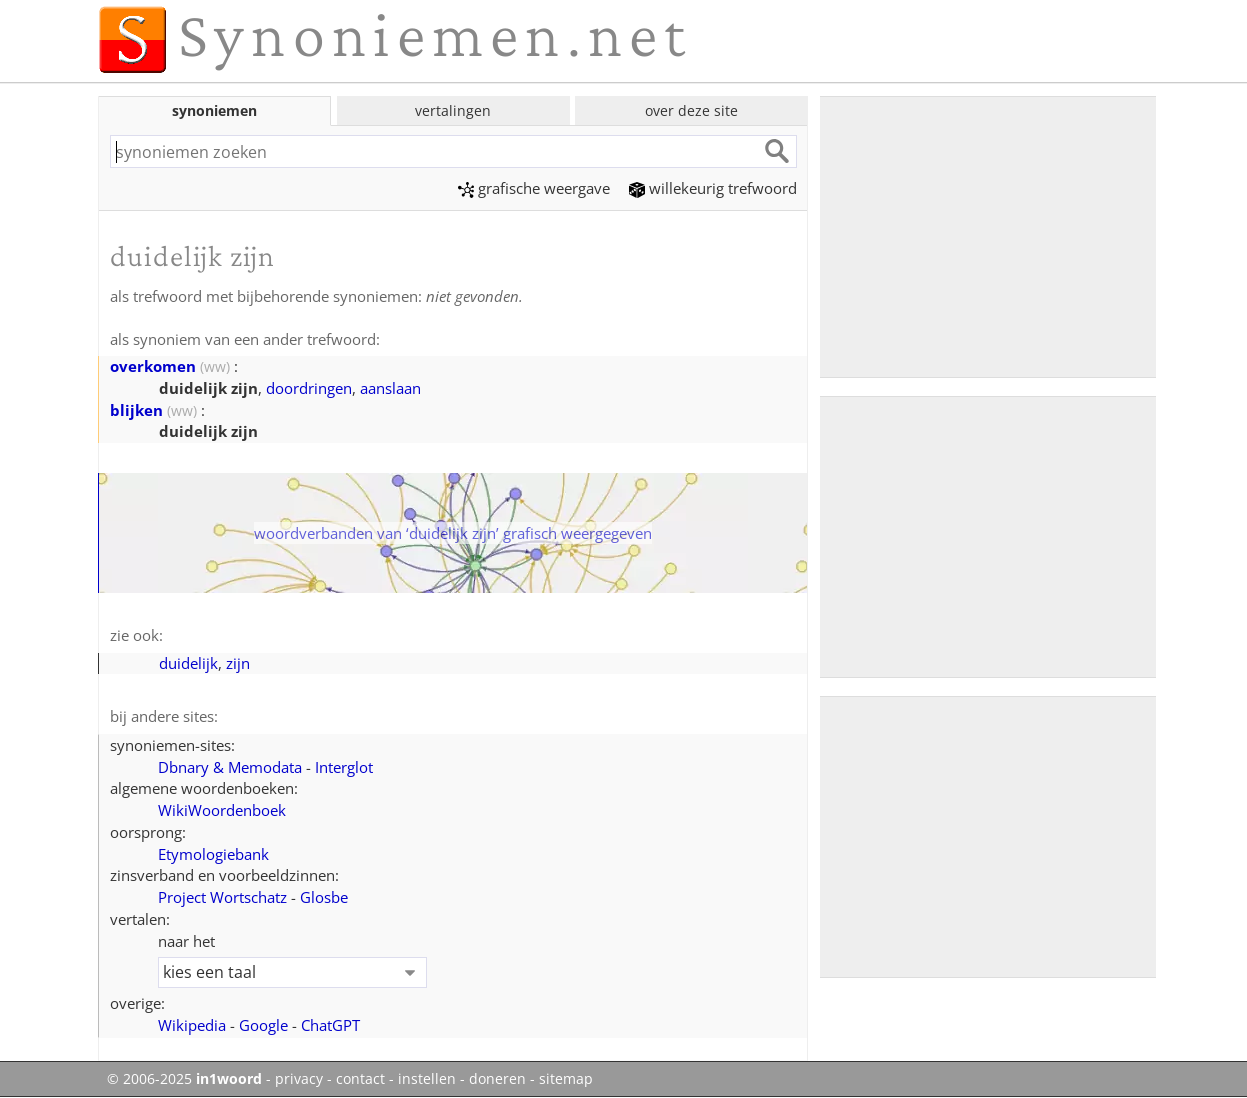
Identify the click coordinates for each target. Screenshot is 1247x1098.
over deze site (691, 110)
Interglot (344, 767)
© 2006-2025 (184, 1079)
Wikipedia (192, 1025)
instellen (427, 1079)
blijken (136, 410)
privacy (299, 1079)
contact (360, 1079)
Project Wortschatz (222, 897)
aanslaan (390, 388)
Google (263, 1025)
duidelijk (188, 663)
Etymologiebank (213, 854)
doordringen (309, 388)
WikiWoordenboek (222, 810)
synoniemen (214, 110)
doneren (497, 1079)
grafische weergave (534, 188)
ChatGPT (330, 1025)
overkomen (153, 366)
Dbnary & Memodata (230, 767)
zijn (238, 663)
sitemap (566, 1079)
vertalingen (453, 110)
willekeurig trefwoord (713, 188)
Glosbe (324, 897)
